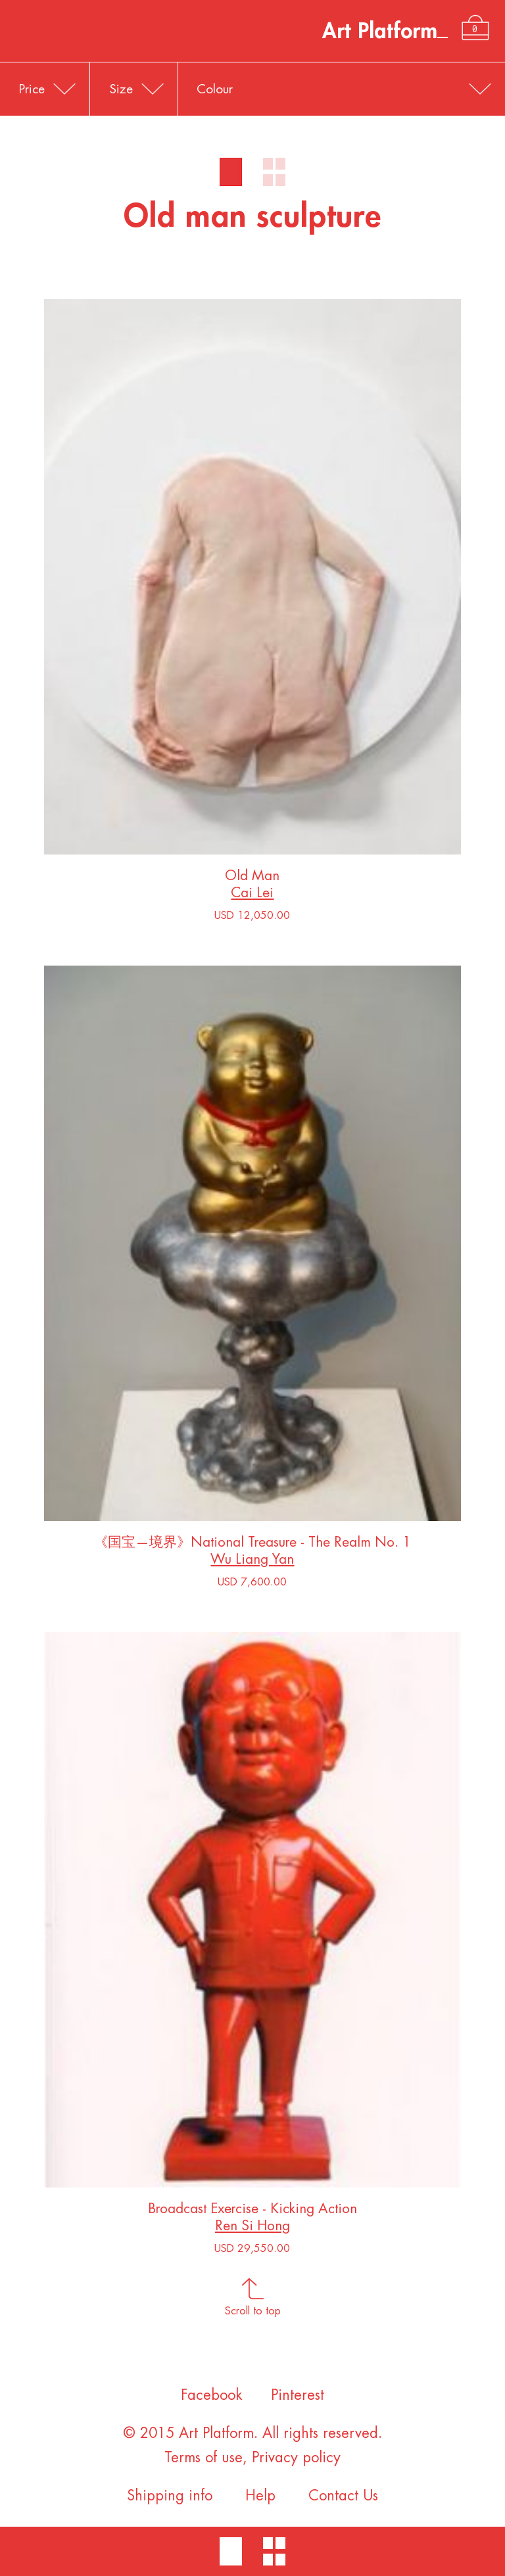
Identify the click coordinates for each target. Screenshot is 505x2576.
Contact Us (343, 2496)
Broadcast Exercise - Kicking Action (252, 2211)
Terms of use (203, 2457)
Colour (215, 89)
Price (32, 89)
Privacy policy (296, 2457)
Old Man (252, 878)
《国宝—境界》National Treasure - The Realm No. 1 (252, 1545)
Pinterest (297, 2395)
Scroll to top (253, 2306)
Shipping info (169, 2496)
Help (260, 2496)
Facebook (212, 2395)
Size (121, 89)
